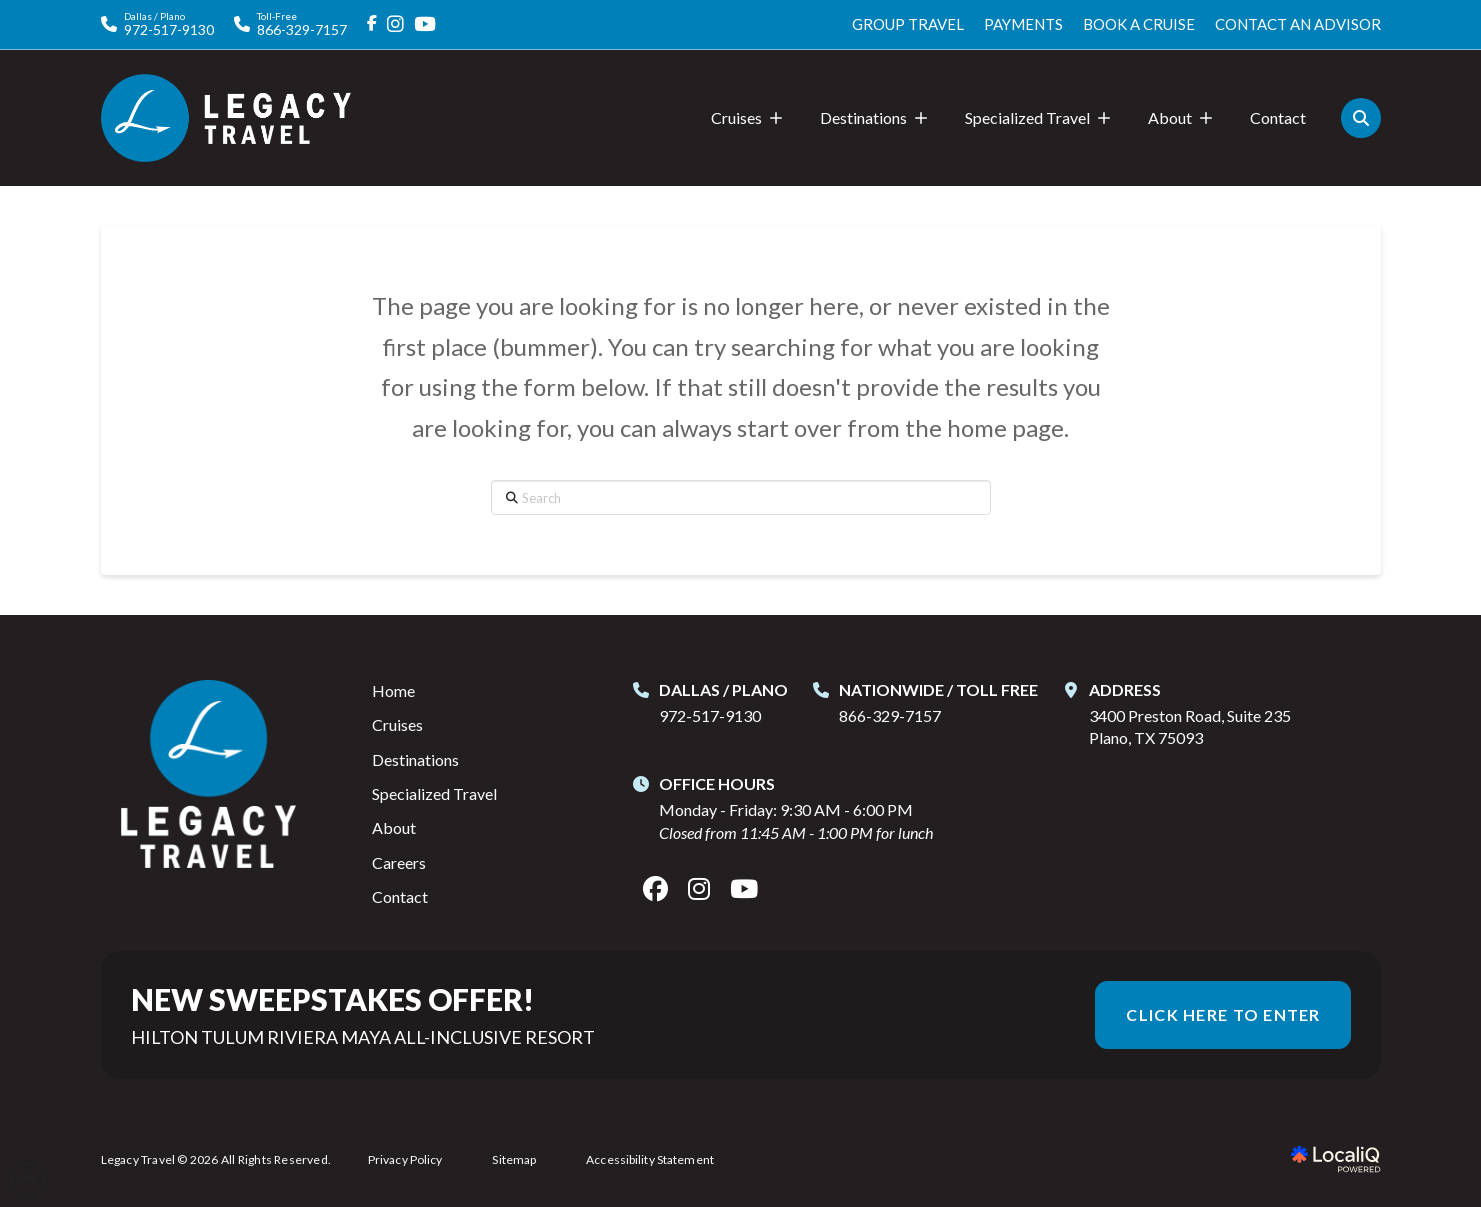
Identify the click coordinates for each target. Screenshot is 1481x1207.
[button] (1361, 118)
